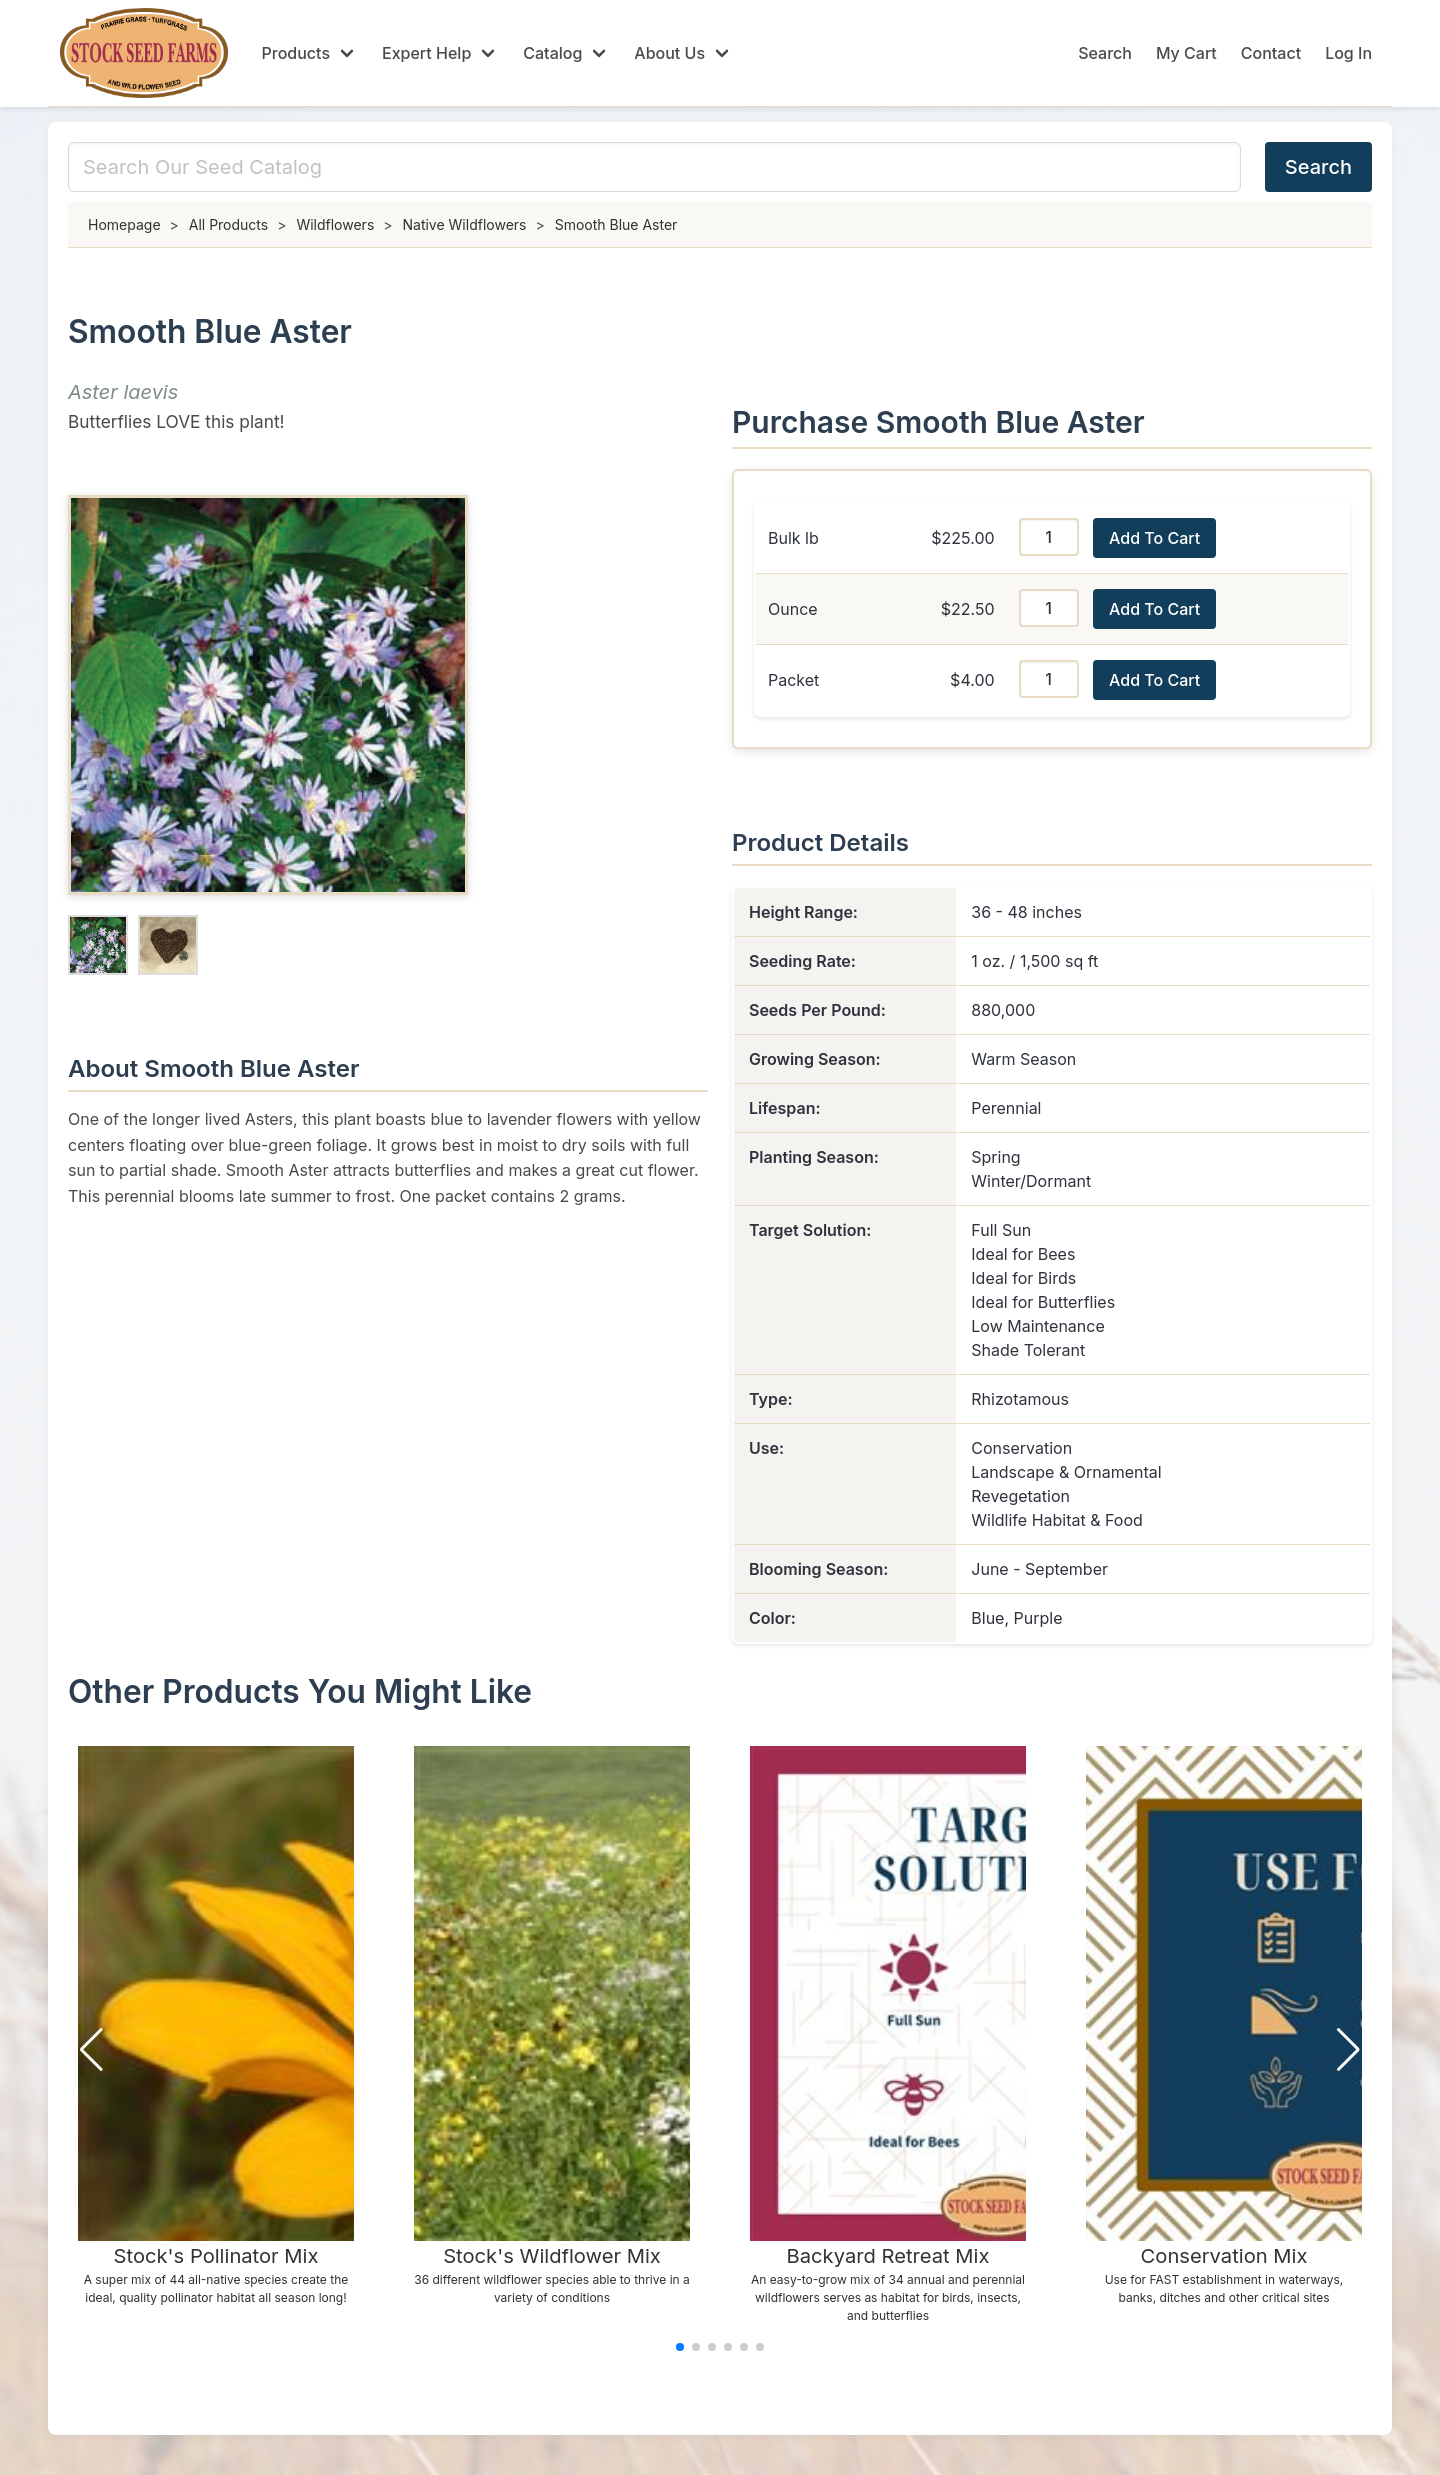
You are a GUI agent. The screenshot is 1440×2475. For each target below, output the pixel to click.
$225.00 (962, 538)
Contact (1271, 53)
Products (296, 53)
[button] (91, 2050)
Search (1105, 53)
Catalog (552, 53)
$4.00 (972, 680)
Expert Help (426, 53)
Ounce (793, 609)
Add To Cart (1154, 538)
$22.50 (968, 609)
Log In (1348, 53)
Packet (793, 680)
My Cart (1186, 53)
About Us (669, 53)
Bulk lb (793, 538)
